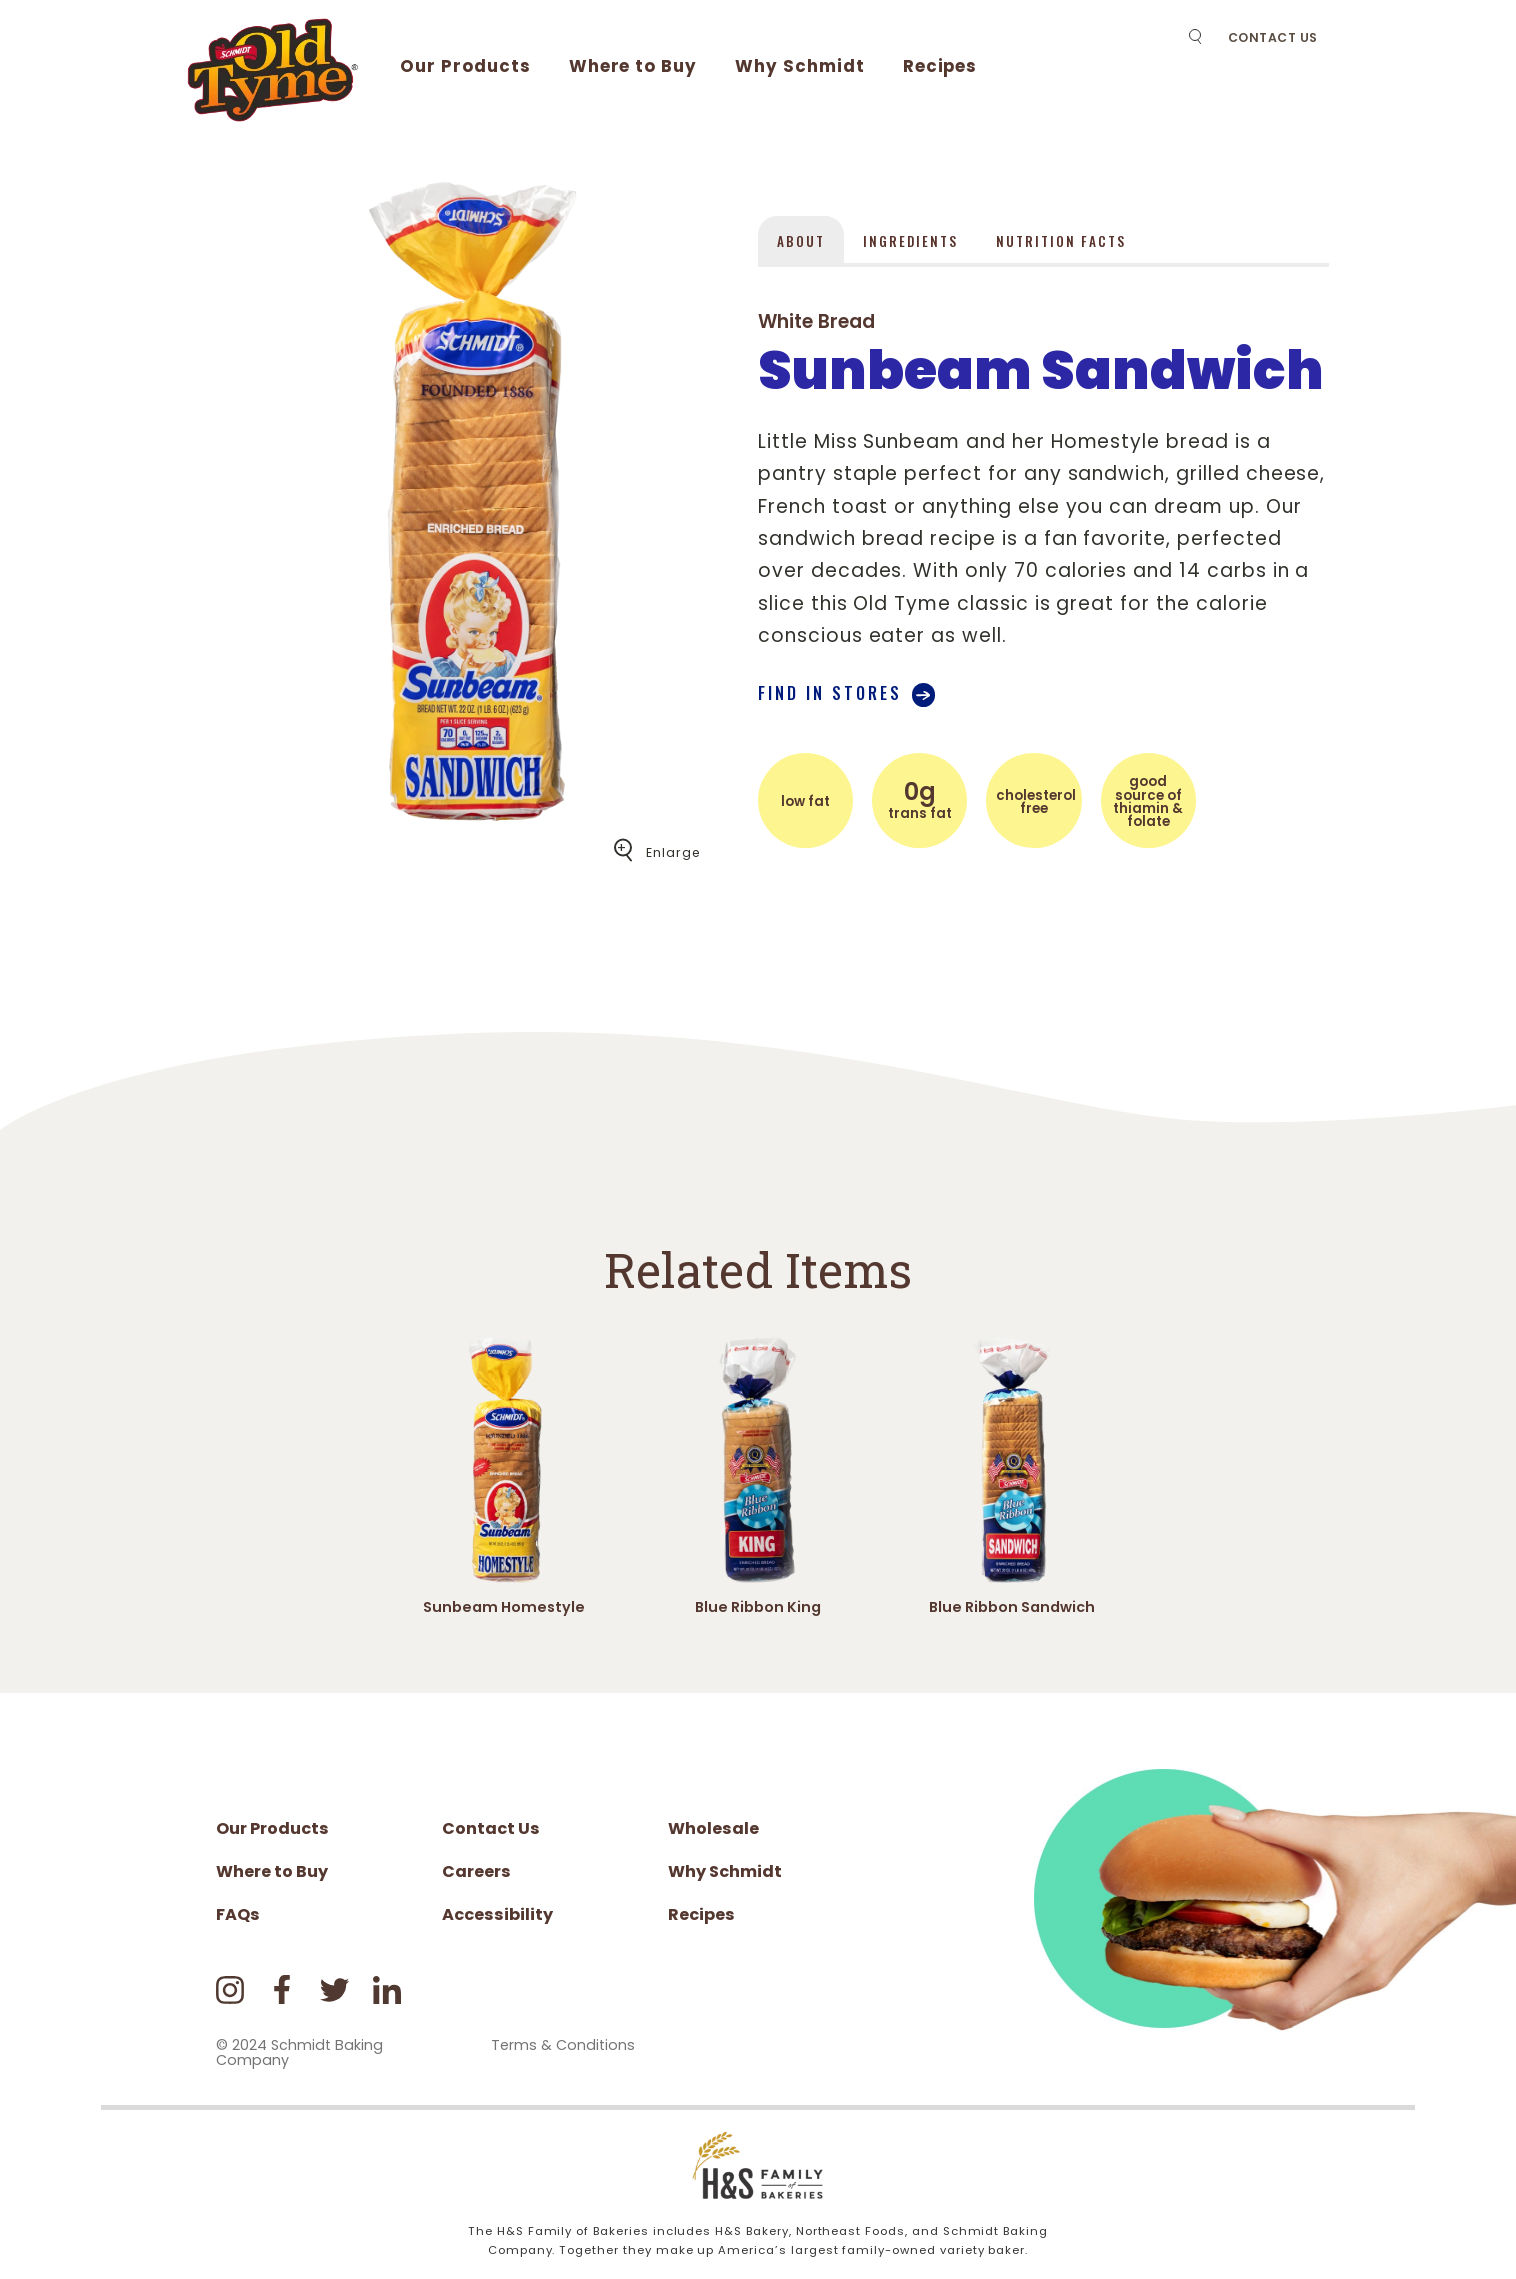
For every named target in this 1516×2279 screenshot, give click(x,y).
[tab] (801, 239)
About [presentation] (801, 241)
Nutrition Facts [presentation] (1061, 241)
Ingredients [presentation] (910, 241)
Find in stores (830, 693)
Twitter (334, 1989)
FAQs (238, 1914)
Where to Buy (633, 66)
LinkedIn (387, 1989)
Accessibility (497, 1914)
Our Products (465, 66)
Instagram (230, 1989)
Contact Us (1273, 37)
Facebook (282, 1989)
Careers (476, 1871)
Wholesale (713, 1828)
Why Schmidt (799, 66)
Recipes (940, 66)
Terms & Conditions (563, 2045)
